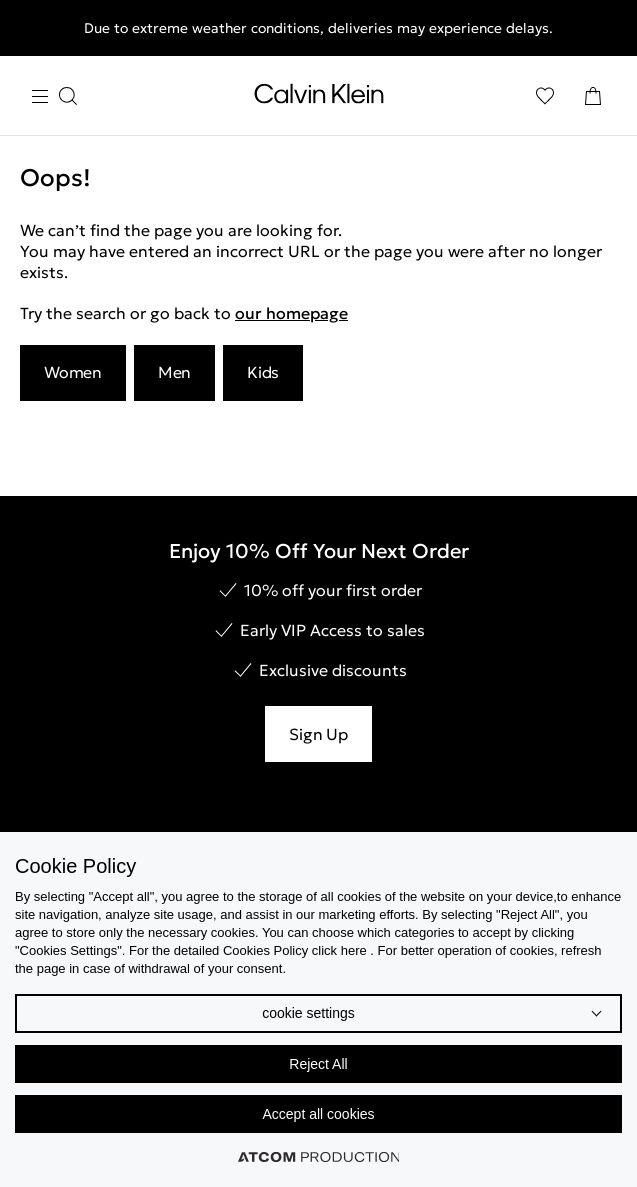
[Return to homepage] (319, 98)
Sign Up (318, 734)
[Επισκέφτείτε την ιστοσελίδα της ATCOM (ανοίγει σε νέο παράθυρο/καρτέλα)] (319, 1157)
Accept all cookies (318, 1114)
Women (73, 372)
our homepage (291, 313)
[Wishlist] (545, 96)
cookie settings (308, 1013)
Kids (263, 372)
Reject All (318, 1064)
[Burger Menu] (54, 96)
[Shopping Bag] (593, 96)
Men (174, 372)
